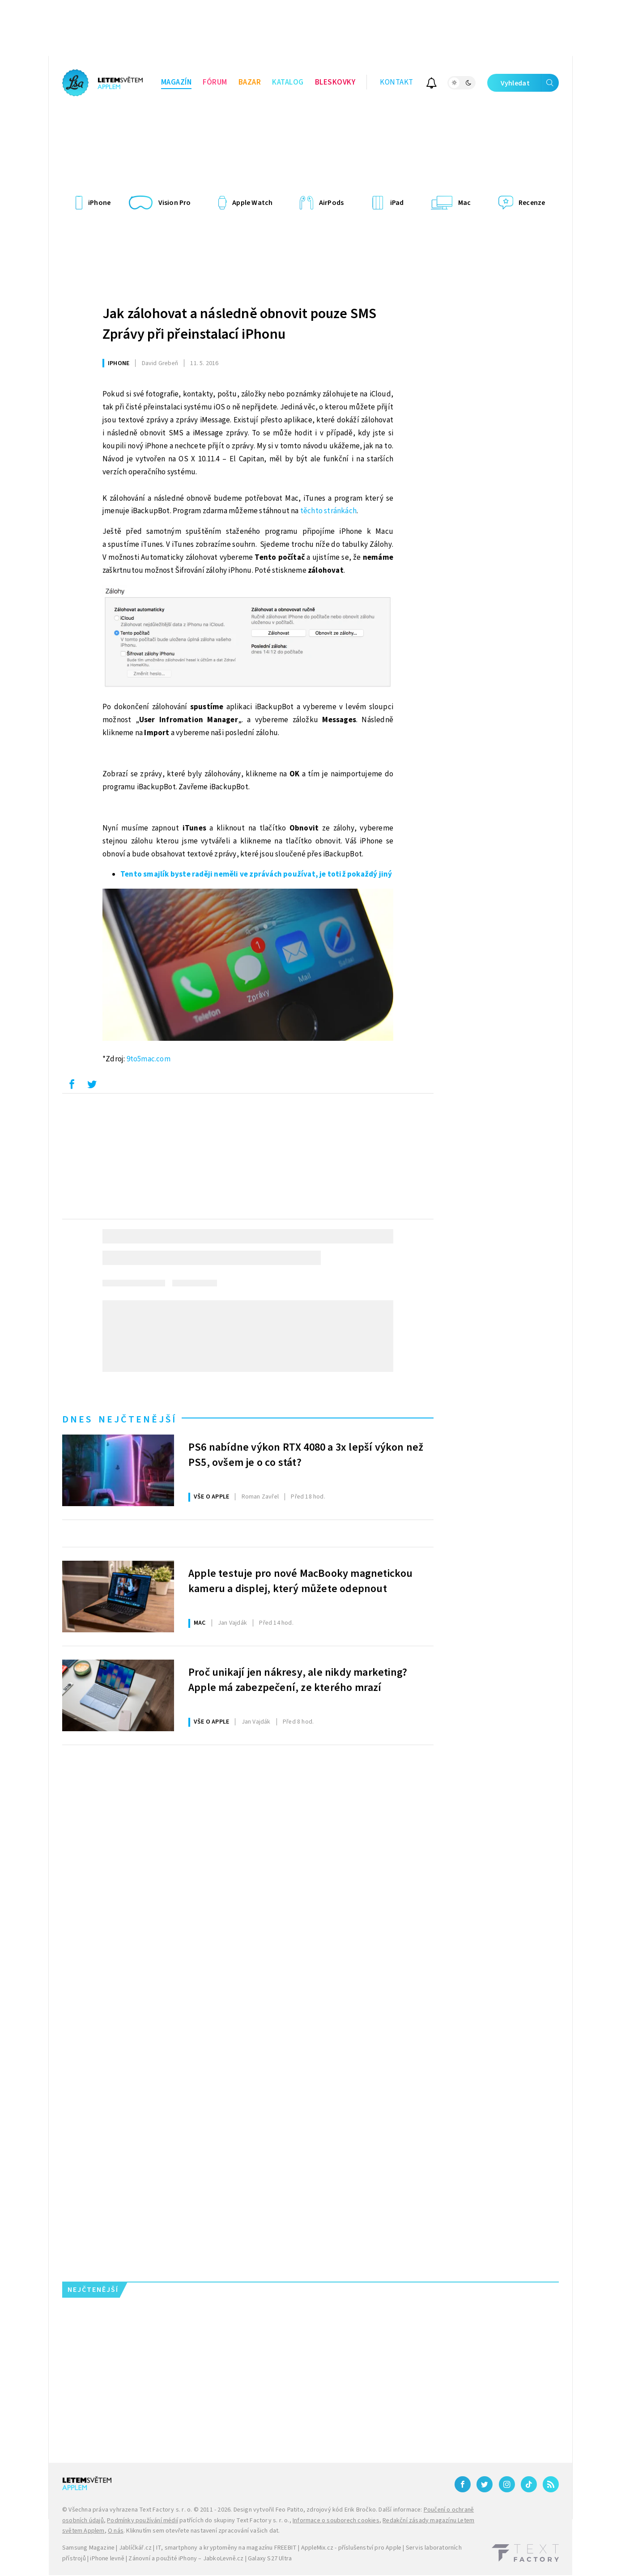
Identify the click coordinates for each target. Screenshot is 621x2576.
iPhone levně (107, 2558)
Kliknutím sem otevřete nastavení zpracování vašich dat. (203, 2530)
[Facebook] (463, 2484)
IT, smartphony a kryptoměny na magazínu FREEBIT (226, 2547)
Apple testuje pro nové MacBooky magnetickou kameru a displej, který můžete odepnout (300, 1581)
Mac (200, 1623)
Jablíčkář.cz (135, 2547)
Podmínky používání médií (142, 2520)
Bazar (249, 82)
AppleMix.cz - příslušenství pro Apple (351, 2547)
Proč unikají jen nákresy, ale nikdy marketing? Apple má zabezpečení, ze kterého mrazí (297, 1680)
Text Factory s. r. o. (165, 2509)
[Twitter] (484, 2484)
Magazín (176, 82)
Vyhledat (530, 83)
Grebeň (160, 363)
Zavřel (260, 1497)
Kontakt (396, 82)
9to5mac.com (148, 1059)
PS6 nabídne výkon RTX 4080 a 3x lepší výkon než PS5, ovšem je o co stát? (305, 1455)
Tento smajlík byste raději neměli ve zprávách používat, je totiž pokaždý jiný (256, 874)
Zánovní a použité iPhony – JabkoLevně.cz (185, 2558)
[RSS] (551, 2484)
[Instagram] (507, 2484)
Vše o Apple (211, 1497)
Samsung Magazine (88, 2547)
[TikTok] (529, 2484)
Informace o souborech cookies (336, 2520)
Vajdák (232, 1623)
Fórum (215, 82)
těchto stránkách (328, 511)
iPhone (118, 363)
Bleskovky (335, 82)
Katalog (288, 82)
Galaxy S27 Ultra (270, 2558)
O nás (115, 2530)
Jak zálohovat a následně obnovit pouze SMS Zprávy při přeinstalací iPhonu (239, 324)
